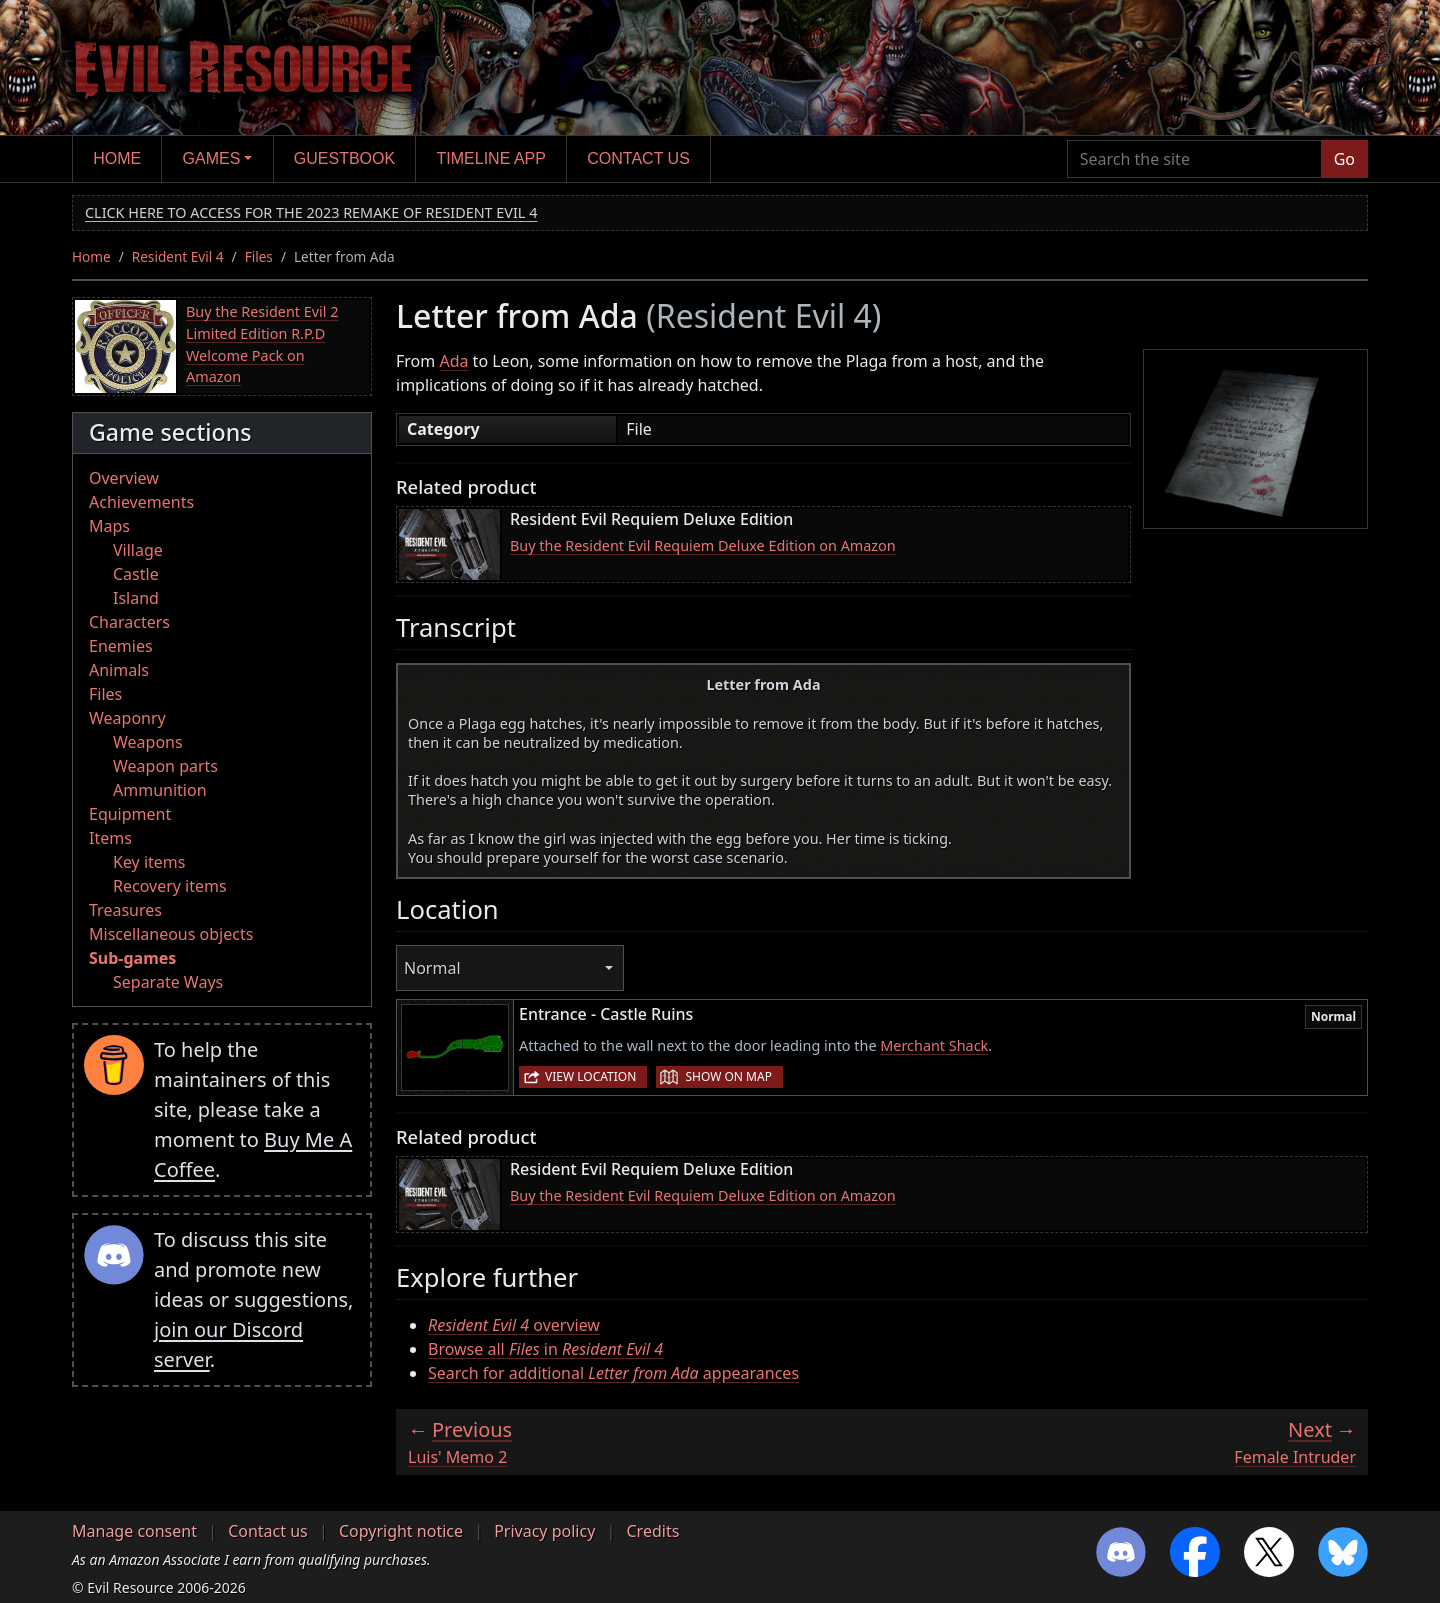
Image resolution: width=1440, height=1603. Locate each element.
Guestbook (344, 158)
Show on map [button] (728, 1076)
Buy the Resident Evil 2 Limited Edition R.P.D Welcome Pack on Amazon (262, 344)
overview (514, 1325)
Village (138, 550)
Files (259, 256)
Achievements (141, 502)
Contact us (638, 158)
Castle (136, 574)
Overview (124, 478)
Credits (652, 1531)
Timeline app (491, 158)
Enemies (121, 646)
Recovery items (170, 886)
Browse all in (545, 1349)
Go (1344, 159)
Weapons (148, 742)
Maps (109, 526)
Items (110, 838)
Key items (149, 862)
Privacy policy (544, 1531)
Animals (119, 670)
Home (117, 158)
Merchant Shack (934, 1045)
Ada (453, 361)
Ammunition (160, 790)
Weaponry (127, 718)
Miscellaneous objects (171, 934)
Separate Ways (168, 982)
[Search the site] (1194, 159)
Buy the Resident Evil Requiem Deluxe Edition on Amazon (703, 545)
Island (136, 598)
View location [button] (590, 1076)
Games (212, 158)
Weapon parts (165, 766)
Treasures (125, 910)
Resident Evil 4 (178, 256)
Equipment (130, 814)
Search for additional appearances (613, 1373)
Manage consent (134, 1531)
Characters (129, 622)
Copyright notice (401, 1531)
